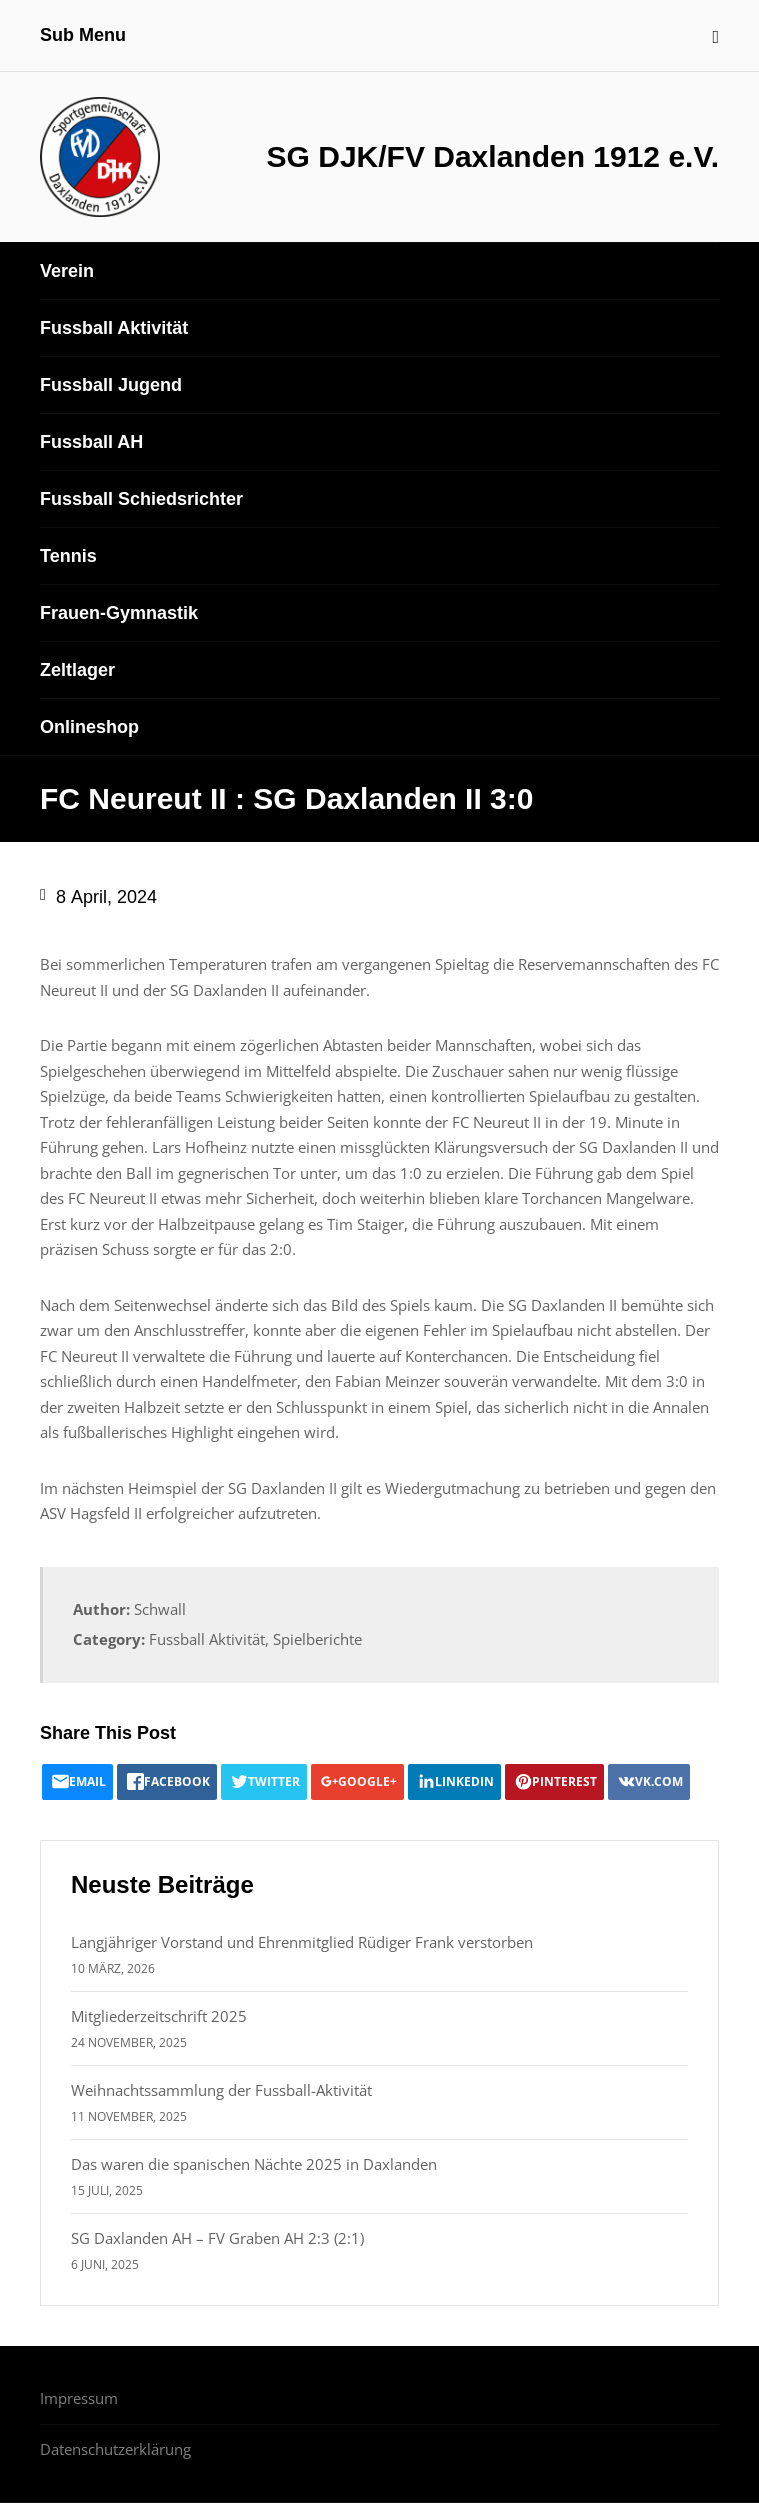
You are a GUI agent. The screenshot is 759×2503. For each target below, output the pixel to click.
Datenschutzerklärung (115, 2449)
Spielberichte (317, 1639)
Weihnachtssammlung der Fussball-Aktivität (221, 2090)
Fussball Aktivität (207, 1639)
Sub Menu (83, 35)
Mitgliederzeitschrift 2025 (159, 2016)
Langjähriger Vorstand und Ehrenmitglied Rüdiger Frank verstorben (302, 1942)
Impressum (79, 2398)
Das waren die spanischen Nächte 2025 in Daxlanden (254, 2164)
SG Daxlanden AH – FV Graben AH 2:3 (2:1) (217, 2238)
